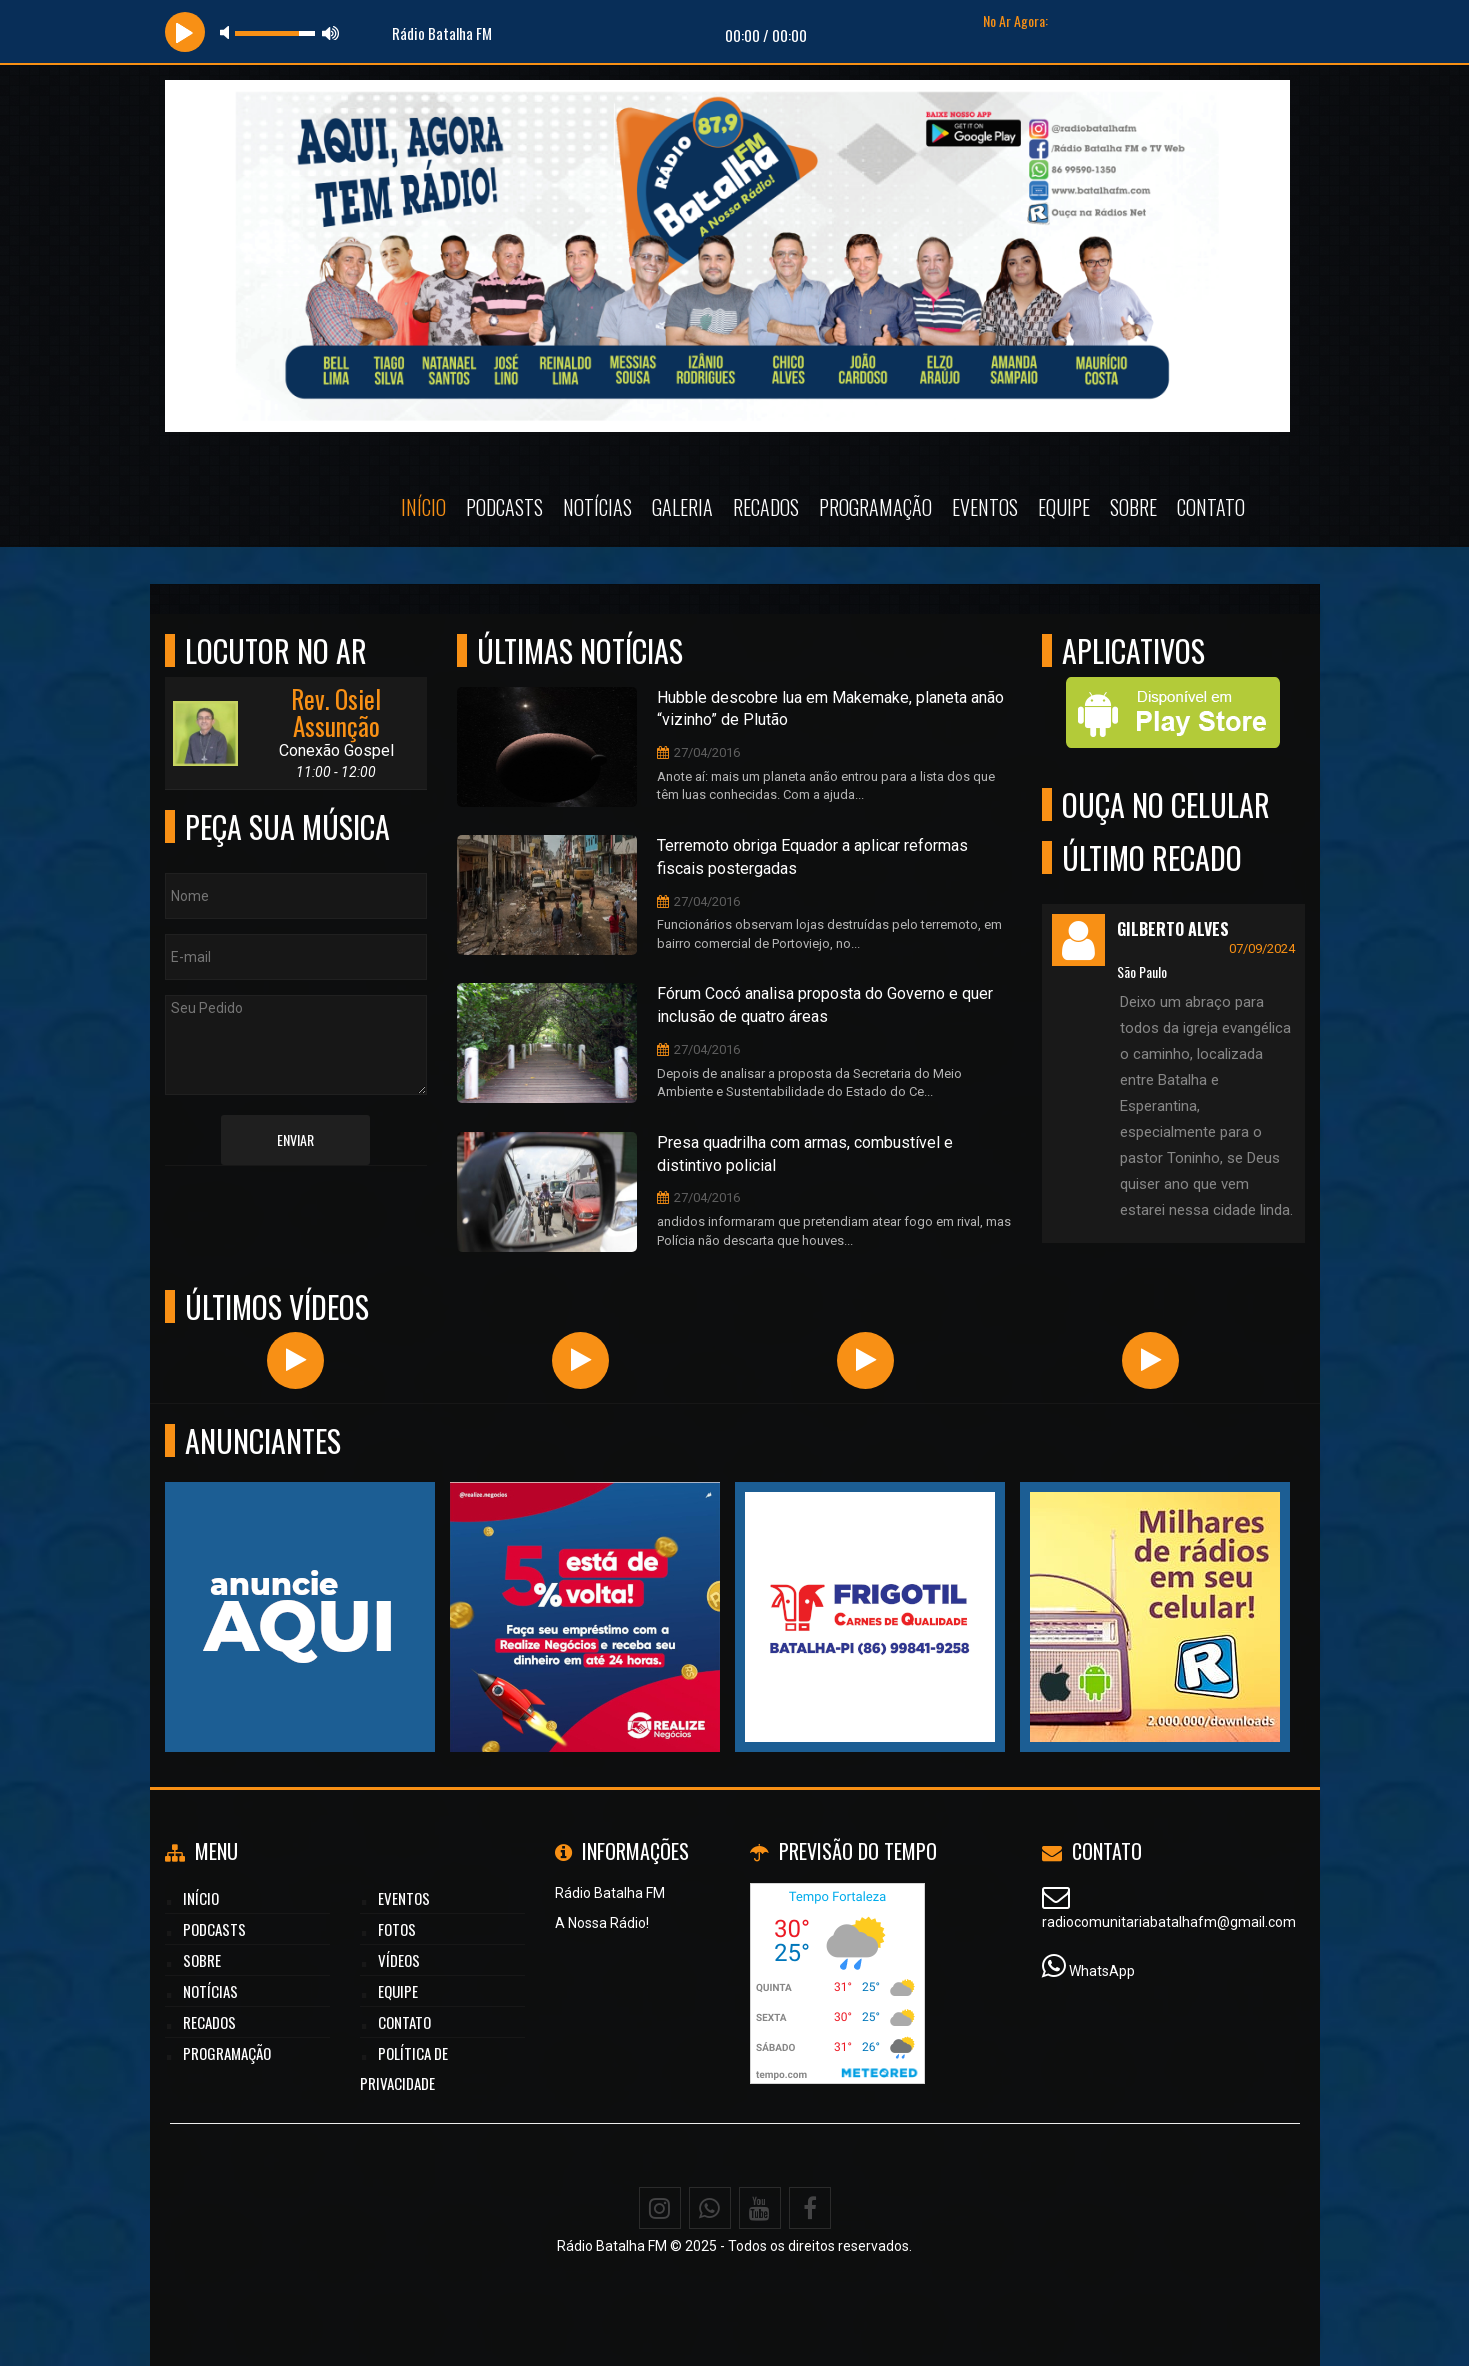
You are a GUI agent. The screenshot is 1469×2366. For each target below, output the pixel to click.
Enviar (295, 1139)
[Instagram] (660, 2208)
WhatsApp (1102, 1971)
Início (423, 507)
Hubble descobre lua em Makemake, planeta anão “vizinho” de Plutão (830, 709)
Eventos (985, 507)
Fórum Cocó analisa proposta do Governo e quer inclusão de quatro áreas (825, 1005)
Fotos (397, 1929)
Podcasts (504, 507)
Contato (1211, 507)
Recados (766, 507)
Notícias (597, 507)
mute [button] (228, 32)
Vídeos (399, 1960)
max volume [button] (331, 32)
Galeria (682, 507)
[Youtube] (760, 2208)
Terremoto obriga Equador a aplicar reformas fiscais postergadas (812, 857)
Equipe (1064, 507)
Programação (875, 507)
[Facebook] (810, 2208)
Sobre (1133, 507)
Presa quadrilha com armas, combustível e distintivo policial (805, 1154)
